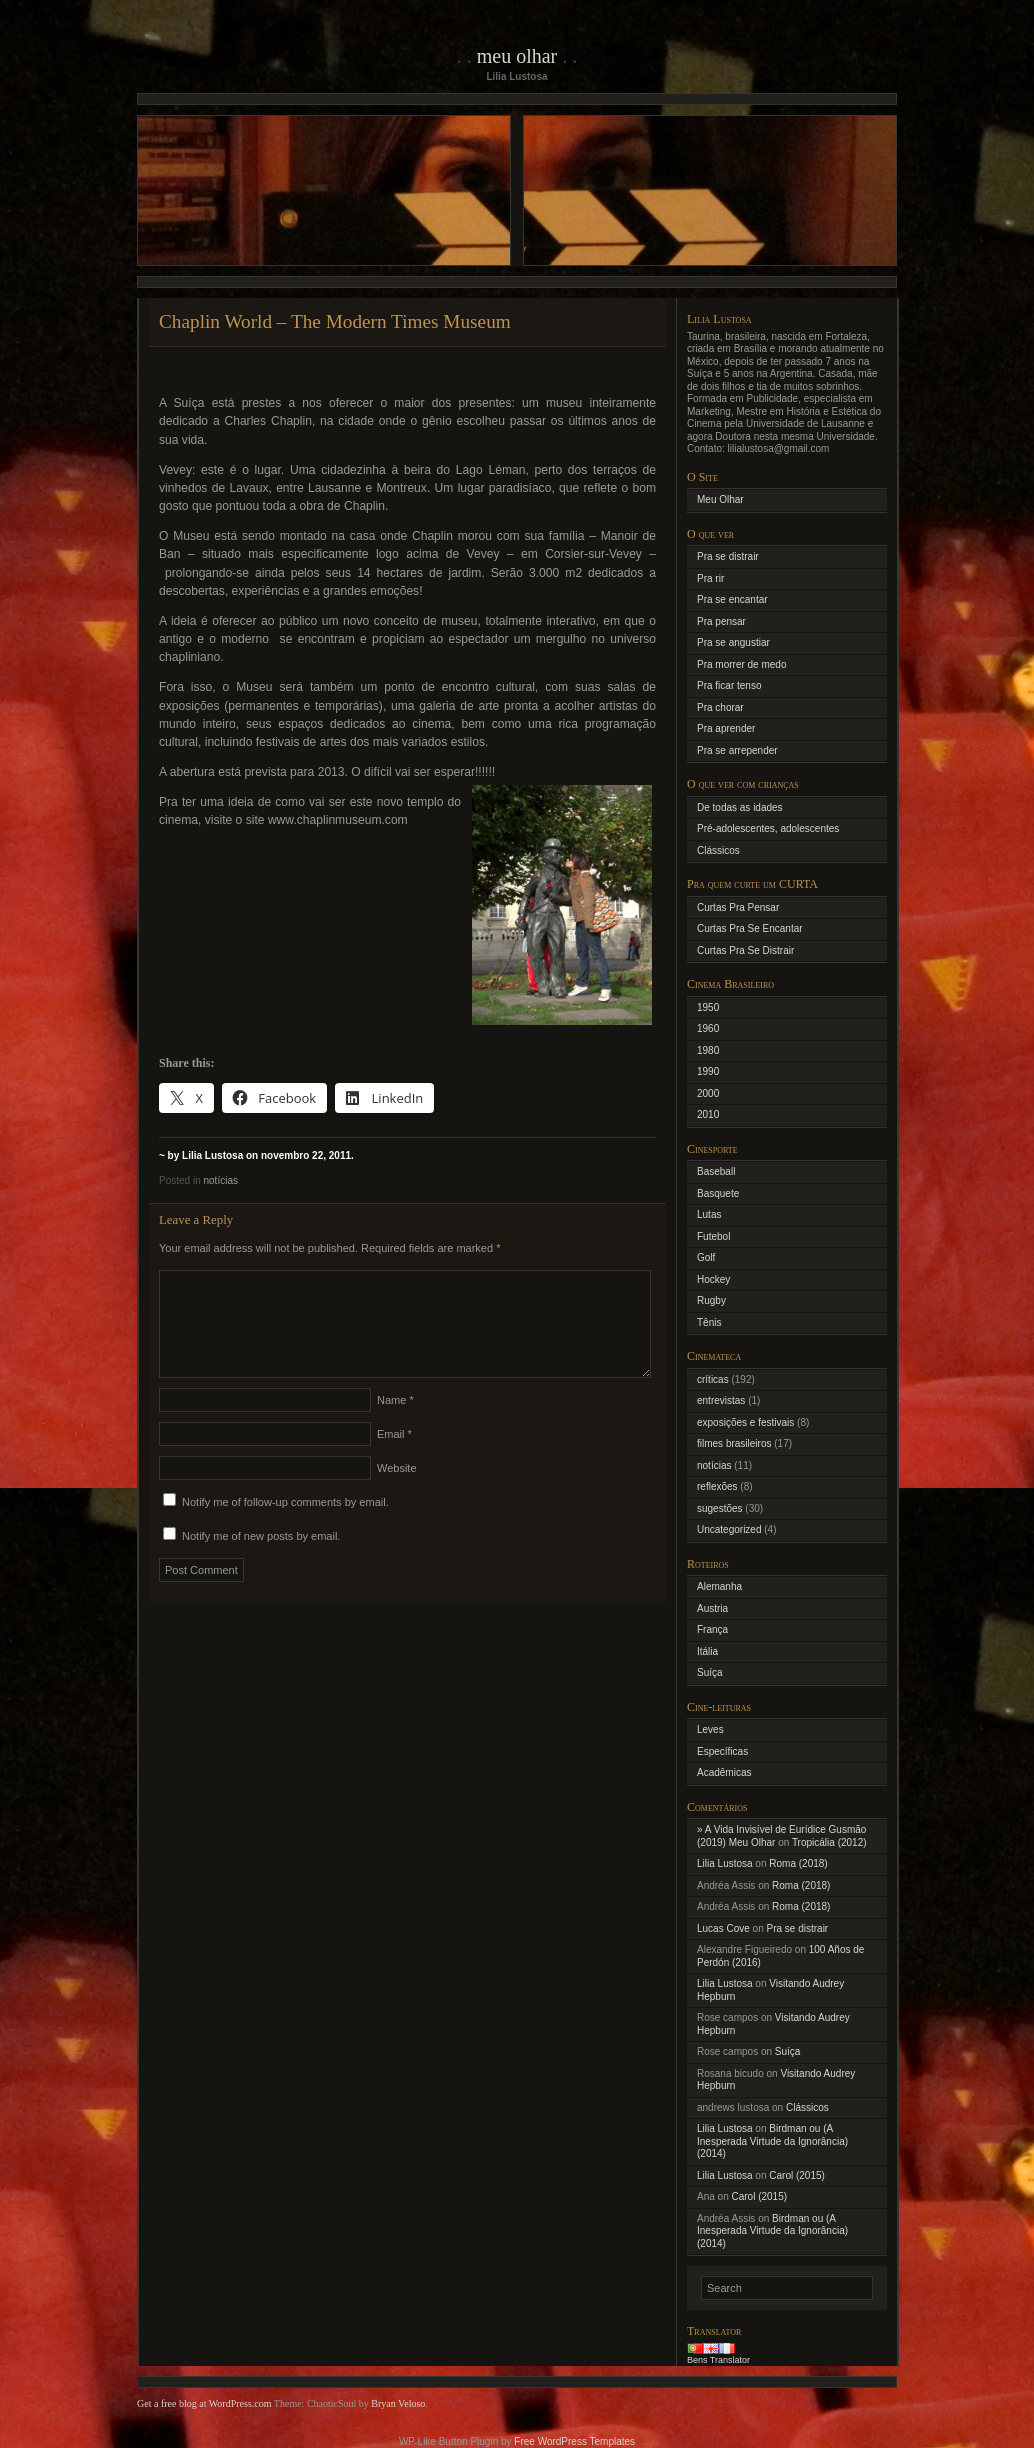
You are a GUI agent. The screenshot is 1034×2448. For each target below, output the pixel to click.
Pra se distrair (728, 556)
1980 (708, 1050)
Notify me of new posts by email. (261, 1560)
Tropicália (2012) (829, 1842)
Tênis (709, 1322)
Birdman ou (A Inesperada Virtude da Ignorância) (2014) (772, 2141)
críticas (713, 1379)
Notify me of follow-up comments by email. (285, 1526)
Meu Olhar (517, 56)
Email (394, 1458)
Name (395, 1424)
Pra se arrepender (737, 750)
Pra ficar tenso (729, 685)
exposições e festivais (745, 1422)
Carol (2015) (797, 2175)
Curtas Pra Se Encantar (750, 928)
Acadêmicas (724, 1772)
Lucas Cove (723, 1928)
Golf (706, 1257)
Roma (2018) (798, 1863)
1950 (708, 1007)
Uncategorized (729, 1529)
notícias (220, 1180)
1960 (708, 1028)
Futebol (713, 1236)
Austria (712, 1608)
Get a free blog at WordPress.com (204, 2403)
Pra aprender (726, 728)
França (712, 1629)
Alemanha (719, 1586)
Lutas (709, 1214)
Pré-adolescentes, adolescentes (768, 828)
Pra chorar (720, 707)
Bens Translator (718, 2360)
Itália (707, 1651)
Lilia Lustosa (725, 1863)
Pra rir (710, 578)
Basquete (718, 1193)
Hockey (713, 1279)
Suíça (710, 1672)
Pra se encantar (732, 599)
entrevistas (721, 1400)
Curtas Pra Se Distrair (745, 950)
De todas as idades (740, 807)
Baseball (716, 1171)
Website (397, 1492)
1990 (708, 1071)
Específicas (722, 1751)
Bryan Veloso (398, 2403)
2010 (708, 1114)
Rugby (711, 1300)
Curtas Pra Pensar (738, 907)
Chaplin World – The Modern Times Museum (335, 321)
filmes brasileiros (734, 1443)
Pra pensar (721, 621)
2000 (708, 1093)
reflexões (717, 1486)
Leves (710, 1729)
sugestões (720, 1508)
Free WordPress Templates (574, 2441)
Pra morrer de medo (741, 664)
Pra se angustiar (733, 642)
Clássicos (718, 850)
